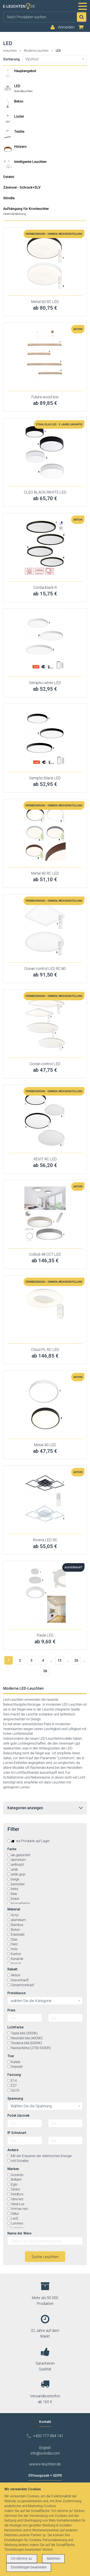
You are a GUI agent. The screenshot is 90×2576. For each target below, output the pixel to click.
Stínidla (9, 198)
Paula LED (45, 1635)
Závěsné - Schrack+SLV (21, 187)
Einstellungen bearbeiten (29, 2567)
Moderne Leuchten (36, 50)
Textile (19, 132)
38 (45, 1671)
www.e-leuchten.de (45, 2464)
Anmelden (66, 27)
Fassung (14, 2075)
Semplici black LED (45, 778)
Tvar (10, 2056)
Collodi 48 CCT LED (45, 1254)
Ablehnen (53, 2558)
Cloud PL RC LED (45, 1349)
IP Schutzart (16, 2133)
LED (17, 86)
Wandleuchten (23, 91)
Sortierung (11, 59)
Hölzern (20, 147)
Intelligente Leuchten (30, 162)
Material (13, 1909)
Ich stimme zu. (22, 2558)
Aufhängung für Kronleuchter (26, 209)
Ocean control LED (45, 1064)
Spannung (15, 2098)
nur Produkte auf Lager (28, 1841)
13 (59, 1660)
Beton (18, 101)
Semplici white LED (45, 682)
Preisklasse (16, 1993)
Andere (12, 2150)
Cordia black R (45, 587)
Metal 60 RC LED (45, 301)
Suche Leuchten (45, 2256)
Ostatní (8, 177)
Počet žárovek (18, 2115)
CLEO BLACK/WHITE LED (45, 492)
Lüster (19, 116)
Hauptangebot (25, 71)
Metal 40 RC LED (45, 873)
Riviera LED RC (45, 1540)
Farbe (11, 1849)
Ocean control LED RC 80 (45, 968)
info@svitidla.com (45, 2453)
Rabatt (12, 1969)
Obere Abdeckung (14, 213)
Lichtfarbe (15, 2027)
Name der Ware (19, 2233)
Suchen (81, 17)
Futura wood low (45, 397)
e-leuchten (10, 50)
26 (76, 1660)
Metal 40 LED (45, 1445)
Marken (13, 2169)
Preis (11, 2010)
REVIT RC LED (45, 1159)
